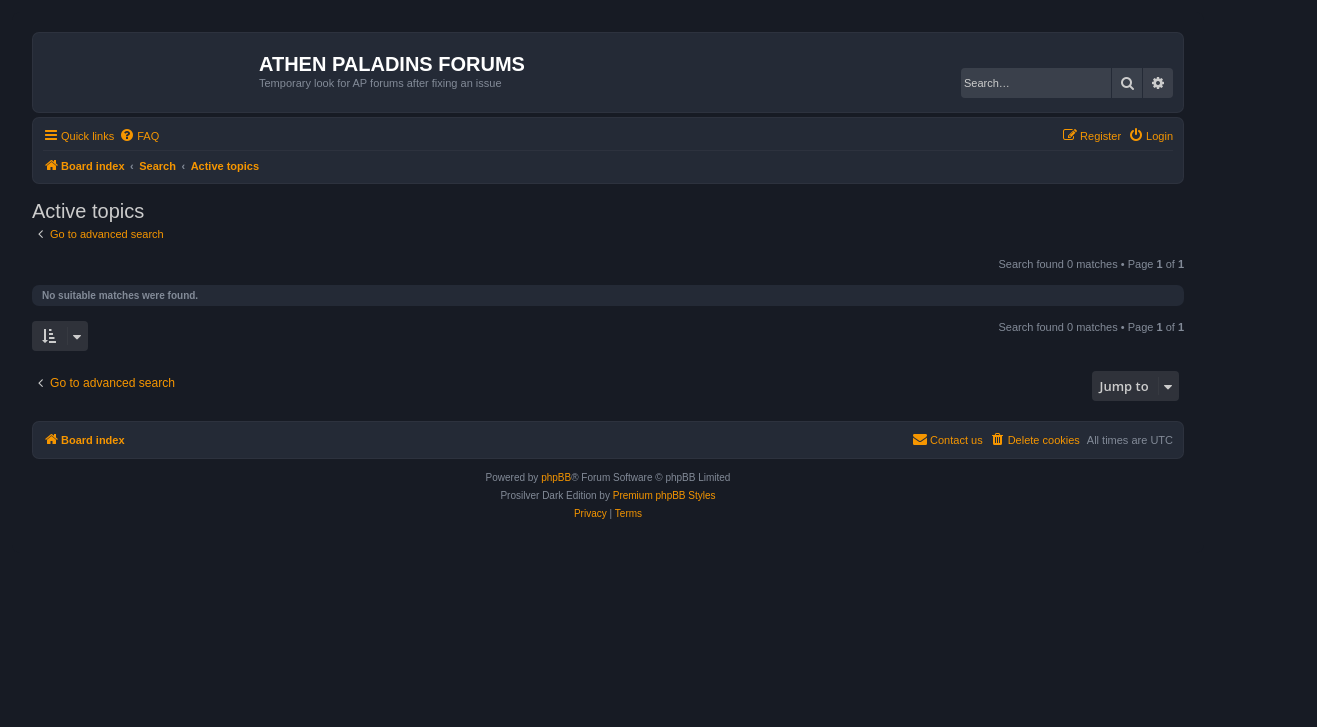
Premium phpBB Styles (664, 495)
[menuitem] (139, 136)
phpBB (556, 477)
